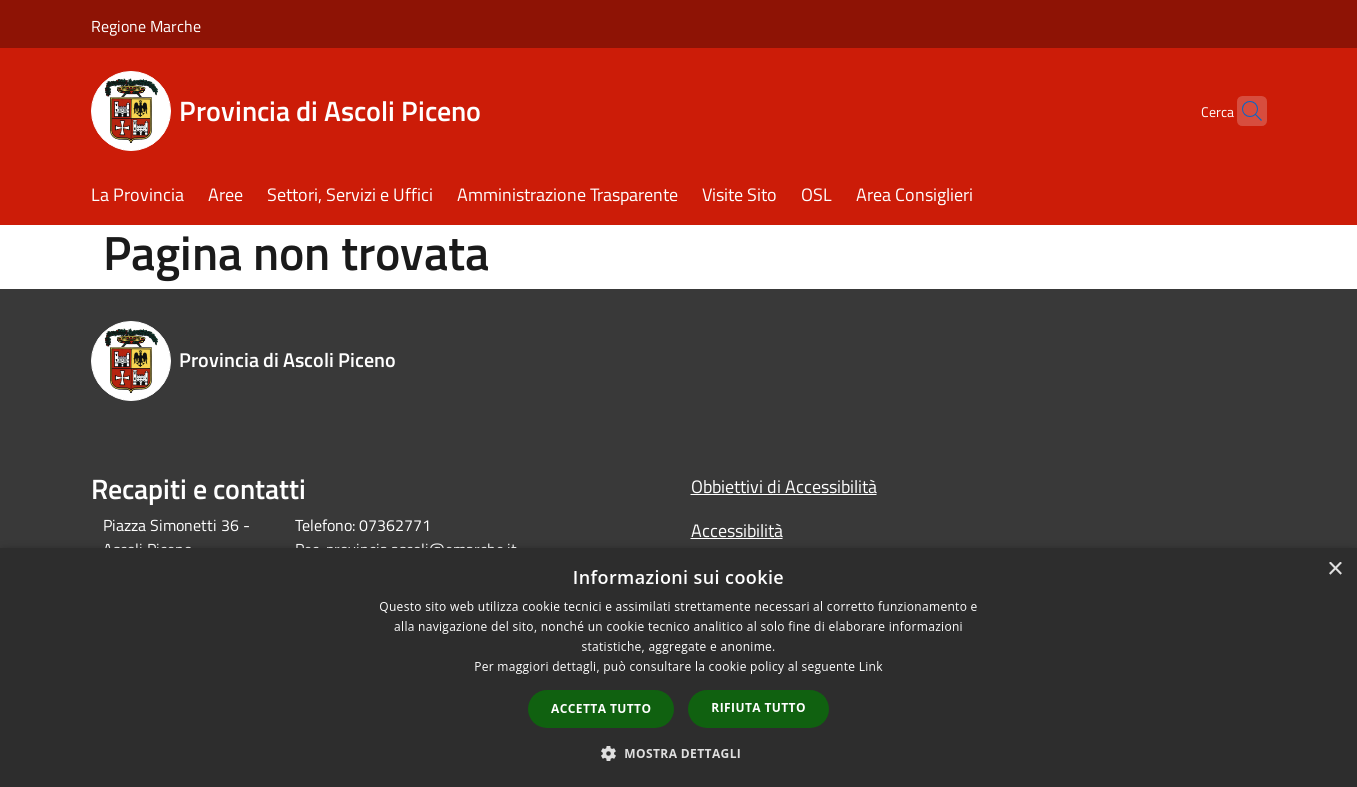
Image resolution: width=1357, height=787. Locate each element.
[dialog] (678, 667)
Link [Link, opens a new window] (871, 666)
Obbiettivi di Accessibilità (784, 486)
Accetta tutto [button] (601, 708)
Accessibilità (737, 530)
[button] (679, 753)
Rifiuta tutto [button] (758, 707)
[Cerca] (1243, 111)
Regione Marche (146, 26)
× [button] (1334, 569)
